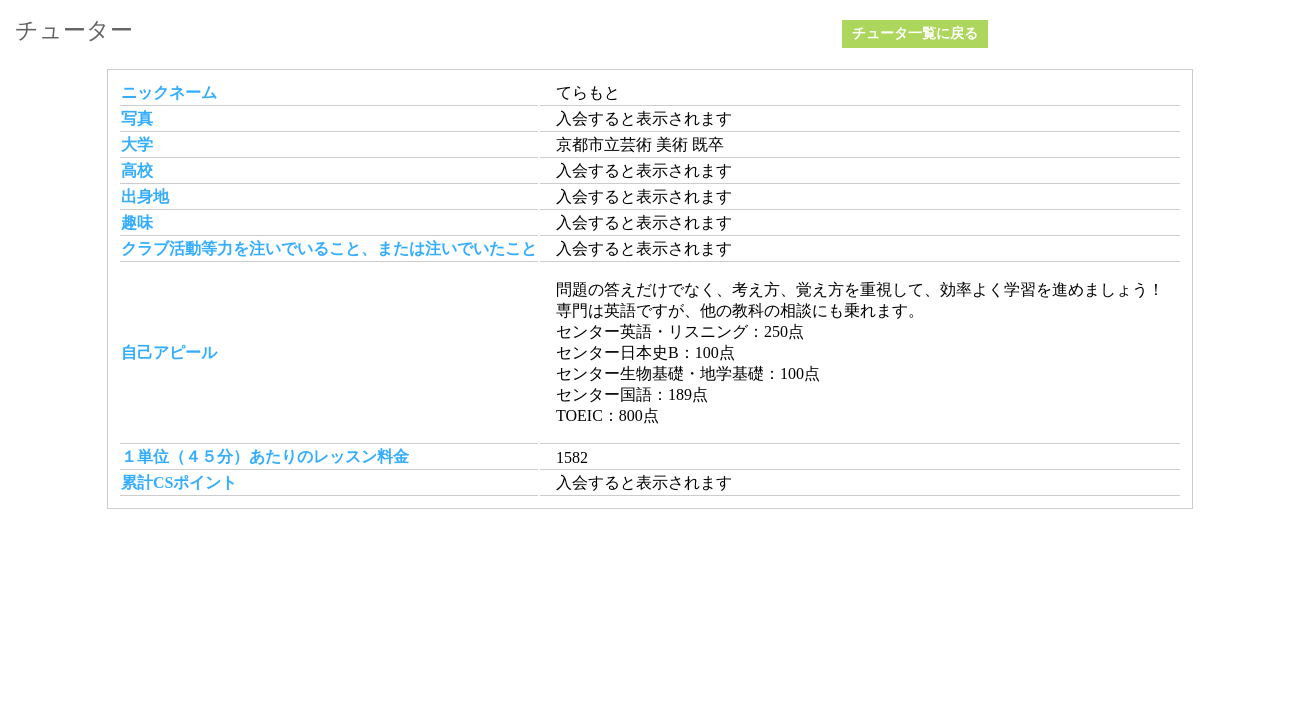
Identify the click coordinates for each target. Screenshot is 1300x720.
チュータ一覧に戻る (915, 33)
